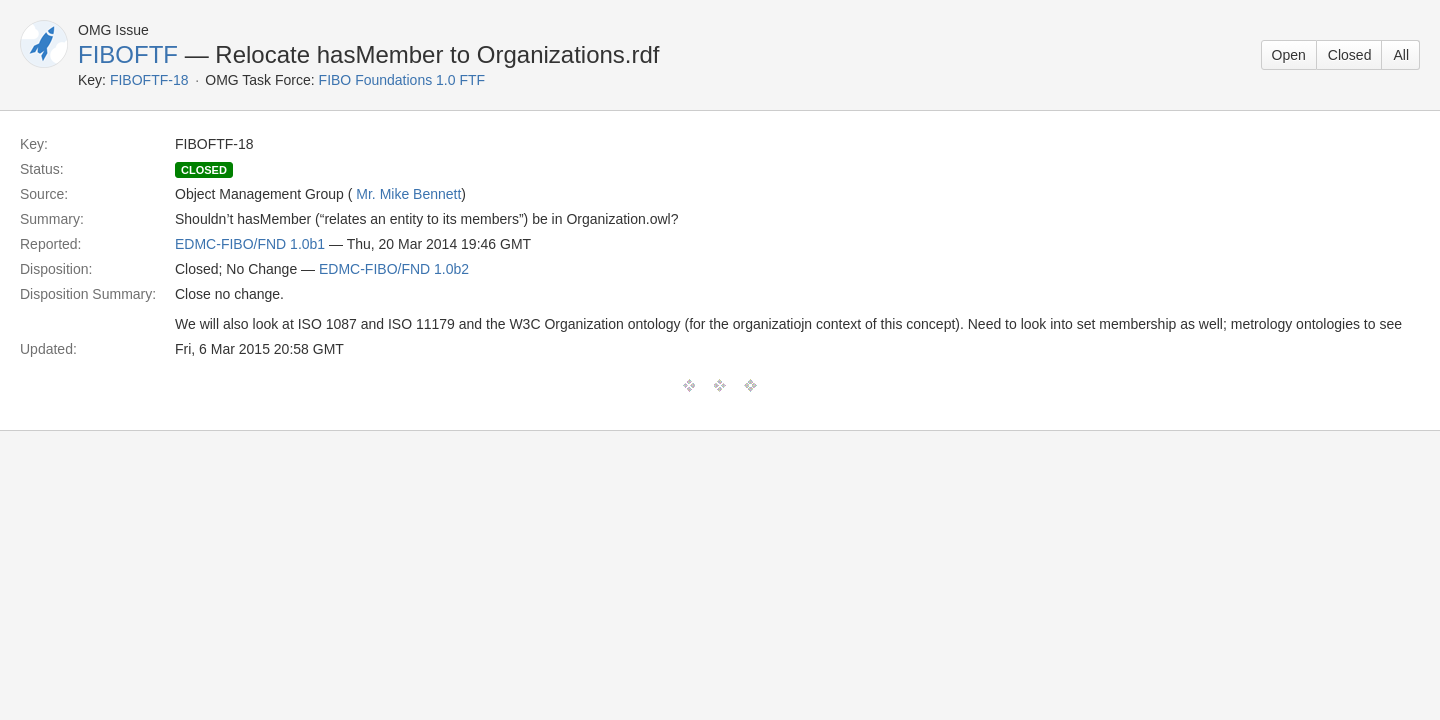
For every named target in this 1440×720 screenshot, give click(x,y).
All (1401, 55)
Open (1289, 55)
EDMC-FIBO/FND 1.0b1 (250, 244)
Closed (1350, 55)
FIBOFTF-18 (149, 80)
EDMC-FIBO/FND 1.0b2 (394, 269)
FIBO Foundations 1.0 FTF (402, 80)
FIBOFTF (128, 54)
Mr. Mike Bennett (408, 194)
